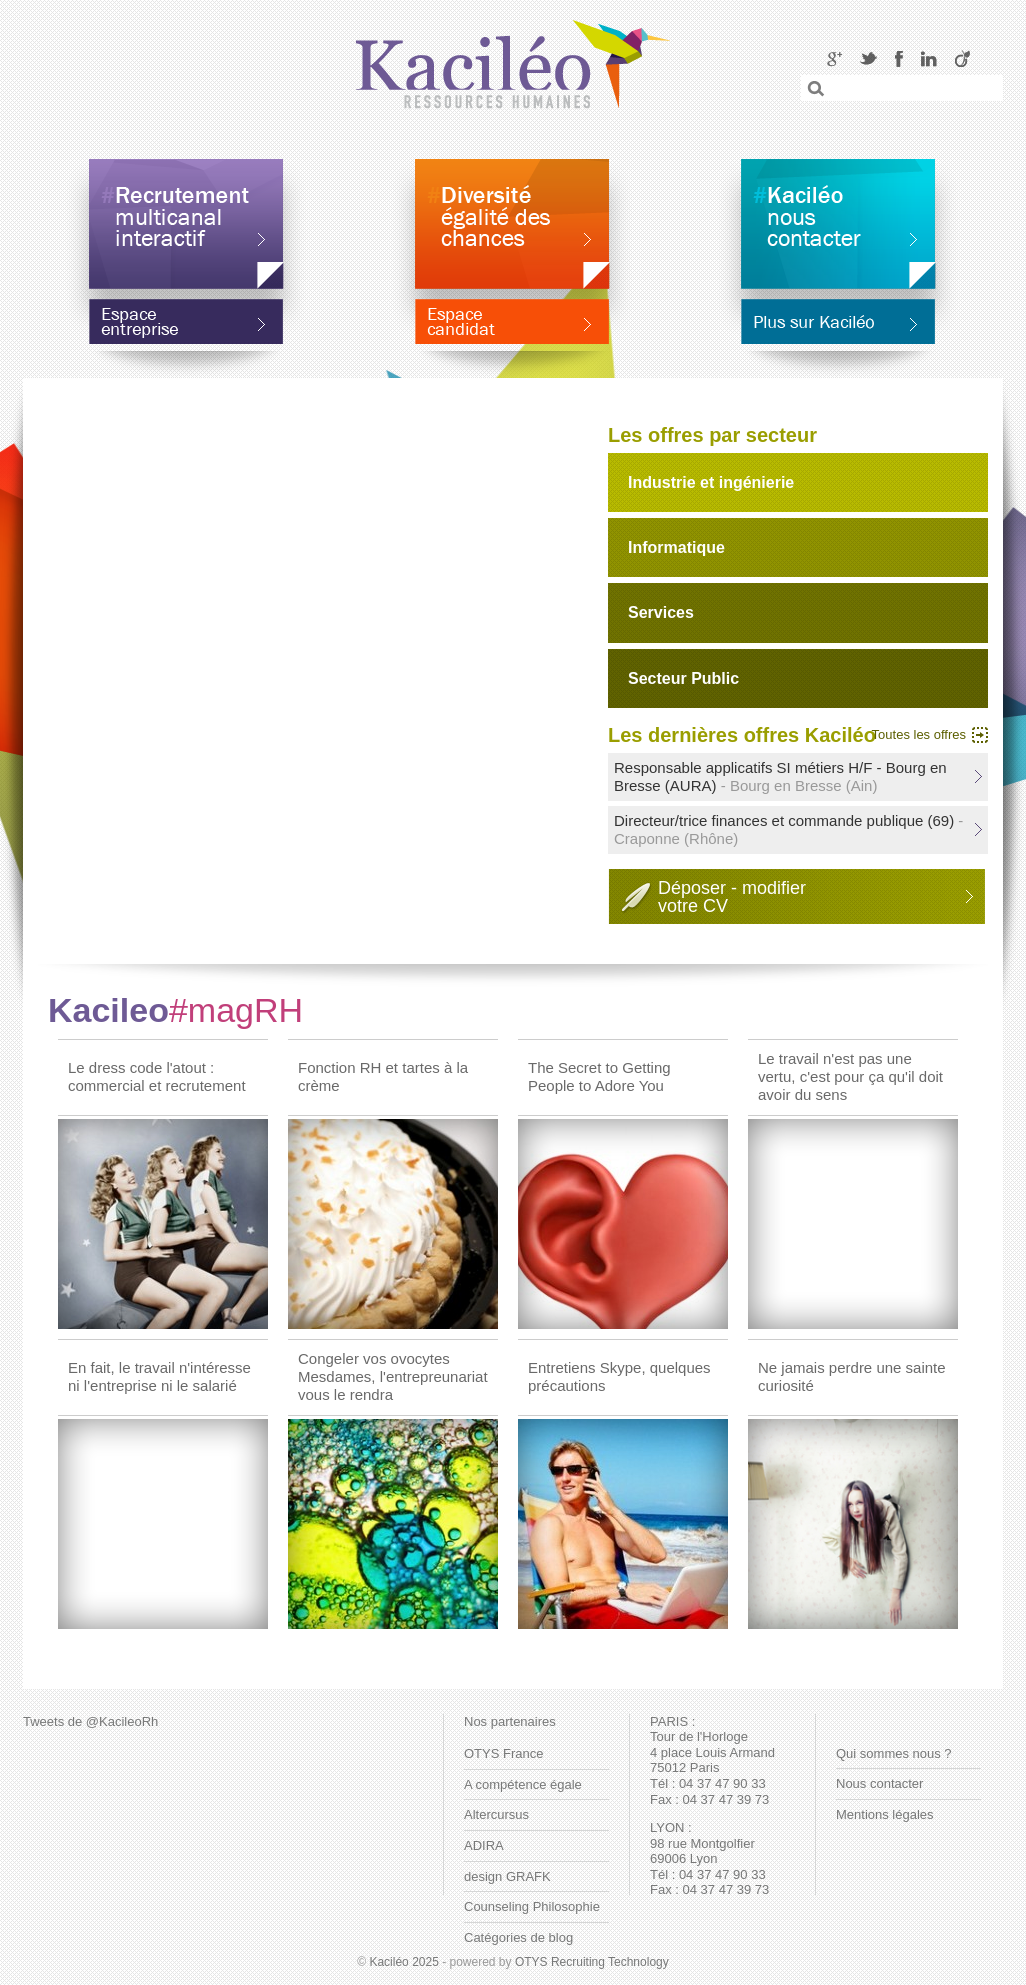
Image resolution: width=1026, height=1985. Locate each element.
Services (661, 612)
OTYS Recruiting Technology (592, 1962)
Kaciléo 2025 (403, 1962)
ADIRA (484, 1845)
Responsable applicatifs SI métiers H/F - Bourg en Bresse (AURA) (780, 776)
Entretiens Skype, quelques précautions (619, 1376)
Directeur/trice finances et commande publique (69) (788, 829)
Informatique (676, 547)
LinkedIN (929, 58)
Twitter (868, 58)
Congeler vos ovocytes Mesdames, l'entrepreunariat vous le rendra (393, 1376)
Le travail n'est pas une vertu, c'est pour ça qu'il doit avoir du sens (850, 1076)
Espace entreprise (186, 333)
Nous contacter (879, 1783)
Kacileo (175, 1010)
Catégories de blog (518, 1937)
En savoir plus (838, 333)
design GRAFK (507, 1876)
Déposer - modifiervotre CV (732, 897)
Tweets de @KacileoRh (90, 1721)
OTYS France (503, 1753)
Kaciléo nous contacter (838, 224)
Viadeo (962, 58)
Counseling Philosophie (532, 1906)
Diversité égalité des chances (512, 224)
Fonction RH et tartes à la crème (383, 1076)
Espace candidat (512, 333)
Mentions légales (885, 1814)
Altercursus (496, 1814)
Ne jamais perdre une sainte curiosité (852, 1376)
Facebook (899, 58)
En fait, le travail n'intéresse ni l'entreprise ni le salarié (159, 1376)
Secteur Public (683, 678)
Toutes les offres (919, 734)
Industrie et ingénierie (711, 482)
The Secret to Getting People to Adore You (599, 1076)
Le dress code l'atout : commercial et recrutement (157, 1076)
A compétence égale (523, 1784)
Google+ (834, 58)
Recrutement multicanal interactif (186, 224)
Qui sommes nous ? (894, 1753)
